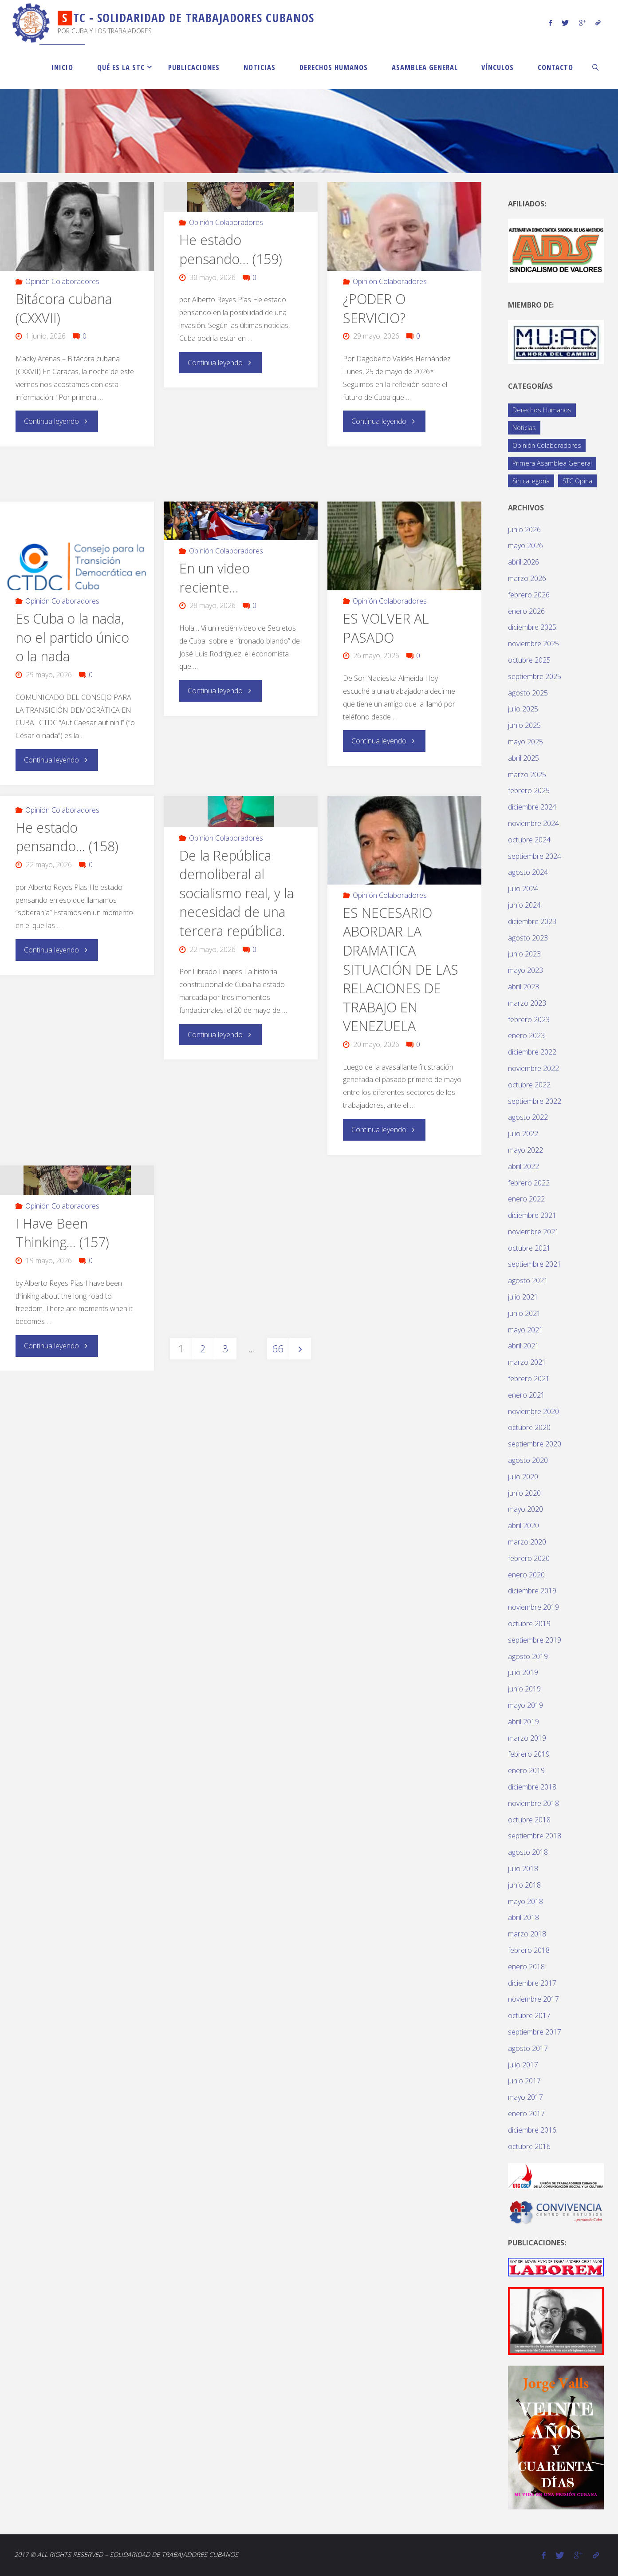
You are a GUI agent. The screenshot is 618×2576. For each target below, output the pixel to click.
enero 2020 (526, 1575)
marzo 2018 (527, 1934)
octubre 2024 (529, 840)
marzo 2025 (527, 774)
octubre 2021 (529, 1248)
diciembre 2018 (532, 1787)
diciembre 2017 (532, 1983)
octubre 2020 (529, 1427)
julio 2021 (523, 1297)
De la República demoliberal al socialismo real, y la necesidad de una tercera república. (236, 892)
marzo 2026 (527, 578)
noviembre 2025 (533, 643)
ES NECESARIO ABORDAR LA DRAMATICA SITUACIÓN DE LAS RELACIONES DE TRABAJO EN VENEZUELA (400, 968)
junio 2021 (524, 1313)
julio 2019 (523, 1672)
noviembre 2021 (533, 1232)
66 (277, 1347)
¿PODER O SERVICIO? (374, 308)
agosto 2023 (528, 938)
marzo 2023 (527, 1003)
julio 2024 (523, 888)
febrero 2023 (529, 1019)
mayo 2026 (525, 545)
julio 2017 (523, 2065)
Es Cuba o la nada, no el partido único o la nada (72, 637)
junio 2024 (524, 905)
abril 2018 (523, 1917)
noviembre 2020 (533, 1411)
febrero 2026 (529, 595)
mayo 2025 (525, 742)
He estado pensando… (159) (230, 249)
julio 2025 (523, 709)
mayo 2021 (525, 1330)
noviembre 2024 (533, 823)
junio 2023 (524, 954)
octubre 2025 (529, 660)
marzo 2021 (527, 1362)
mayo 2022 (525, 1150)
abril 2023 (523, 987)
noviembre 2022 (533, 1068)
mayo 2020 (525, 1509)
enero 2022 (526, 1199)
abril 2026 (523, 562)
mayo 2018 (525, 1901)
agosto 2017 (528, 2048)
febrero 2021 (529, 1378)
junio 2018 (524, 1885)
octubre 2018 (529, 1820)
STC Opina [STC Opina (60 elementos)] (577, 481)
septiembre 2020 (534, 1444)
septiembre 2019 (534, 1640)
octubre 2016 (529, 2146)
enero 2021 (526, 1395)
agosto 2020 (528, 1460)
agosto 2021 (528, 1280)
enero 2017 (526, 2113)
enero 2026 (526, 611)
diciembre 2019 (532, 1591)
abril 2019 (523, 1722)
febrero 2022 (529, 1183)
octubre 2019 (529, 1623)
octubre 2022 (529, 1085)
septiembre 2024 (534, 856)
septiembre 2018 (534, 1836)
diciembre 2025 (532, 627)
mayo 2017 (525, 2097)
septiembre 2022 (534, 1101)
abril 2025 (523, 758)
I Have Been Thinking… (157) (62, 1231)
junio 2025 (524, 725)
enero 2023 (526, 1035)
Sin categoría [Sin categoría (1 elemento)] (531, 481)
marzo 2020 (527, 1542)
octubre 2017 (529, 2015)
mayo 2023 (525, 970)
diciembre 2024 (532, 807)
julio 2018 (523, 1868)
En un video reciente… (214, 577)
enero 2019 (526, 1770)
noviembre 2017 (533, 1999)
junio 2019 (524, 1689)
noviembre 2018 (533, 1803)
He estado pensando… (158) (67, 836)
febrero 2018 (529, 1950)
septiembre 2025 (534, 676)
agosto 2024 (528, 872)
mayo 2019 (525, 1705)
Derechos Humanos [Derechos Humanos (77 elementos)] (541, 410)
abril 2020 (523, 1525)
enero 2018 (526, 1967)
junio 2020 (524, 1493)
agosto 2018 (528, 1852)
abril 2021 (523, 1346)
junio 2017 (524, 2081)
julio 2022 (523, 1133)
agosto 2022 (528, 1117)
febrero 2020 (529, 1558)
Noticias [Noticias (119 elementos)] (524, 427)
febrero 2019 (529, 1754)
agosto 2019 (528, 1656)
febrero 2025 (529, 790)
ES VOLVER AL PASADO (386, 627)
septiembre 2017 (534, 2032)
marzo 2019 (527, 1738)
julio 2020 (523, 1477)
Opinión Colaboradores (62, 281)
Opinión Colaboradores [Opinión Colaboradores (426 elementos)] (546, 445)
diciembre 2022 (532, 1052)
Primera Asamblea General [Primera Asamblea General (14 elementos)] (552, 463)
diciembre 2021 (532, 1215)
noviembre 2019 (533, 1607)
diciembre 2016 (532, 2130)
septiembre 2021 (534, 1264)
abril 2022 (523, 1166)
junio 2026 (524, 529)
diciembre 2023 (532, 921)
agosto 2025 (528, 693)
